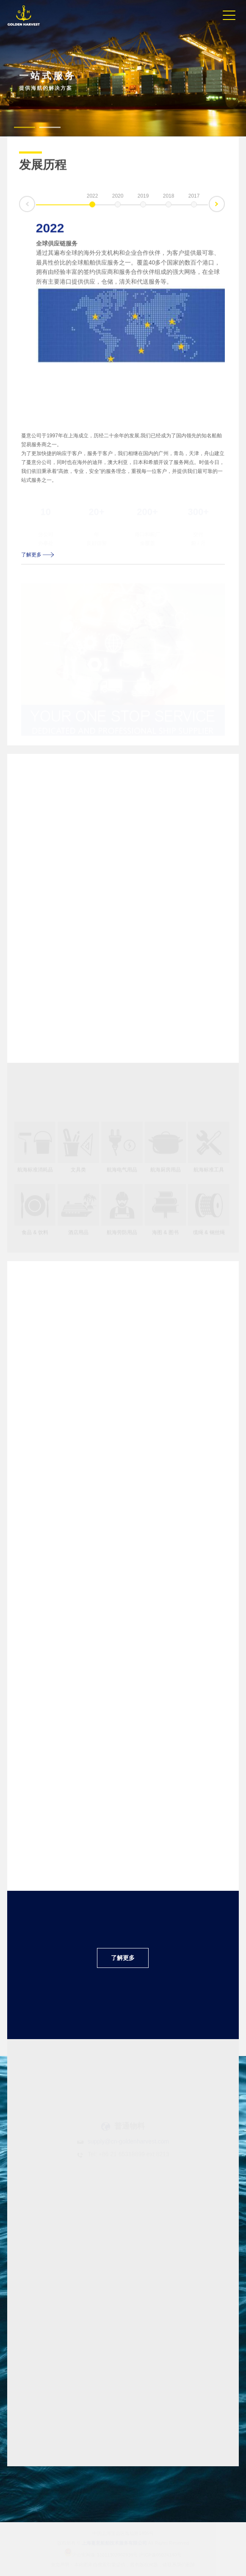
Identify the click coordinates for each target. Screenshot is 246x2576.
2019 (143, 197)
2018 (168, 197)
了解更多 (37, 555)
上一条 (19, 208)
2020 (118, 197)
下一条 (224, 202)
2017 (194, 197)
